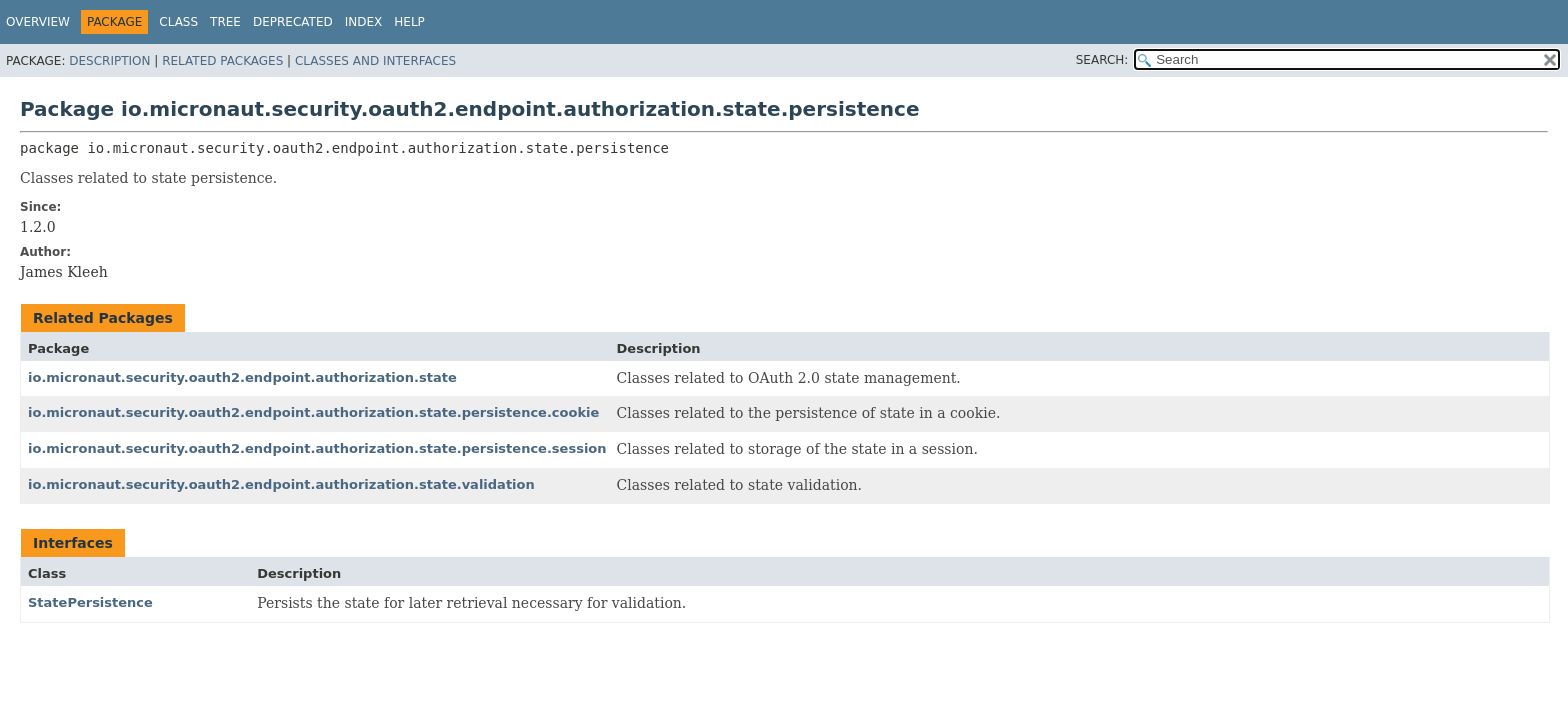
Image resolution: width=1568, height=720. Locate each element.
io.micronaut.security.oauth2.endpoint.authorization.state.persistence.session (317, 448)
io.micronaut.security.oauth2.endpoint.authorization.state (242, 377)
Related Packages (222, 61)
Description (109, 61)
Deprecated (293, 22)
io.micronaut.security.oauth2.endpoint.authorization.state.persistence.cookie (313, 412)
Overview (38, 22)
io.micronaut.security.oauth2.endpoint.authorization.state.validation (281, 484)
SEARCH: (1102, 60)
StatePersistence (90, 602)
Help (409, 22)
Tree (225, 22)
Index (364, 22)
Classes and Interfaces (375, 61)
